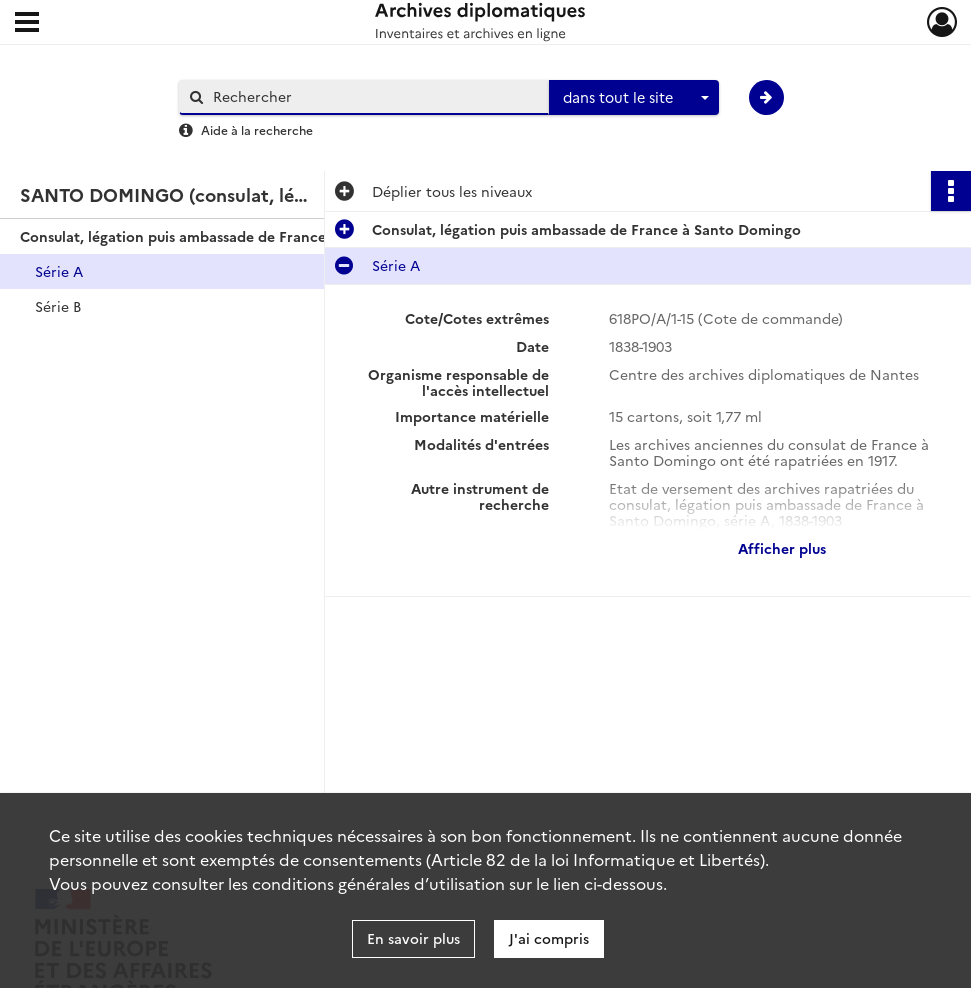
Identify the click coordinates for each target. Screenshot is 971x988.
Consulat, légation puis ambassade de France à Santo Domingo (220, 236)
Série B (58, 306)
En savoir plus (413, 938)
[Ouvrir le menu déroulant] (27, 24)
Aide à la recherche (257, 129)
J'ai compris (549, 938)
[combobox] (634, 98)
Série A (59, 271)
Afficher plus (782, 548)
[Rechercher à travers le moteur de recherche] (374, 96)
